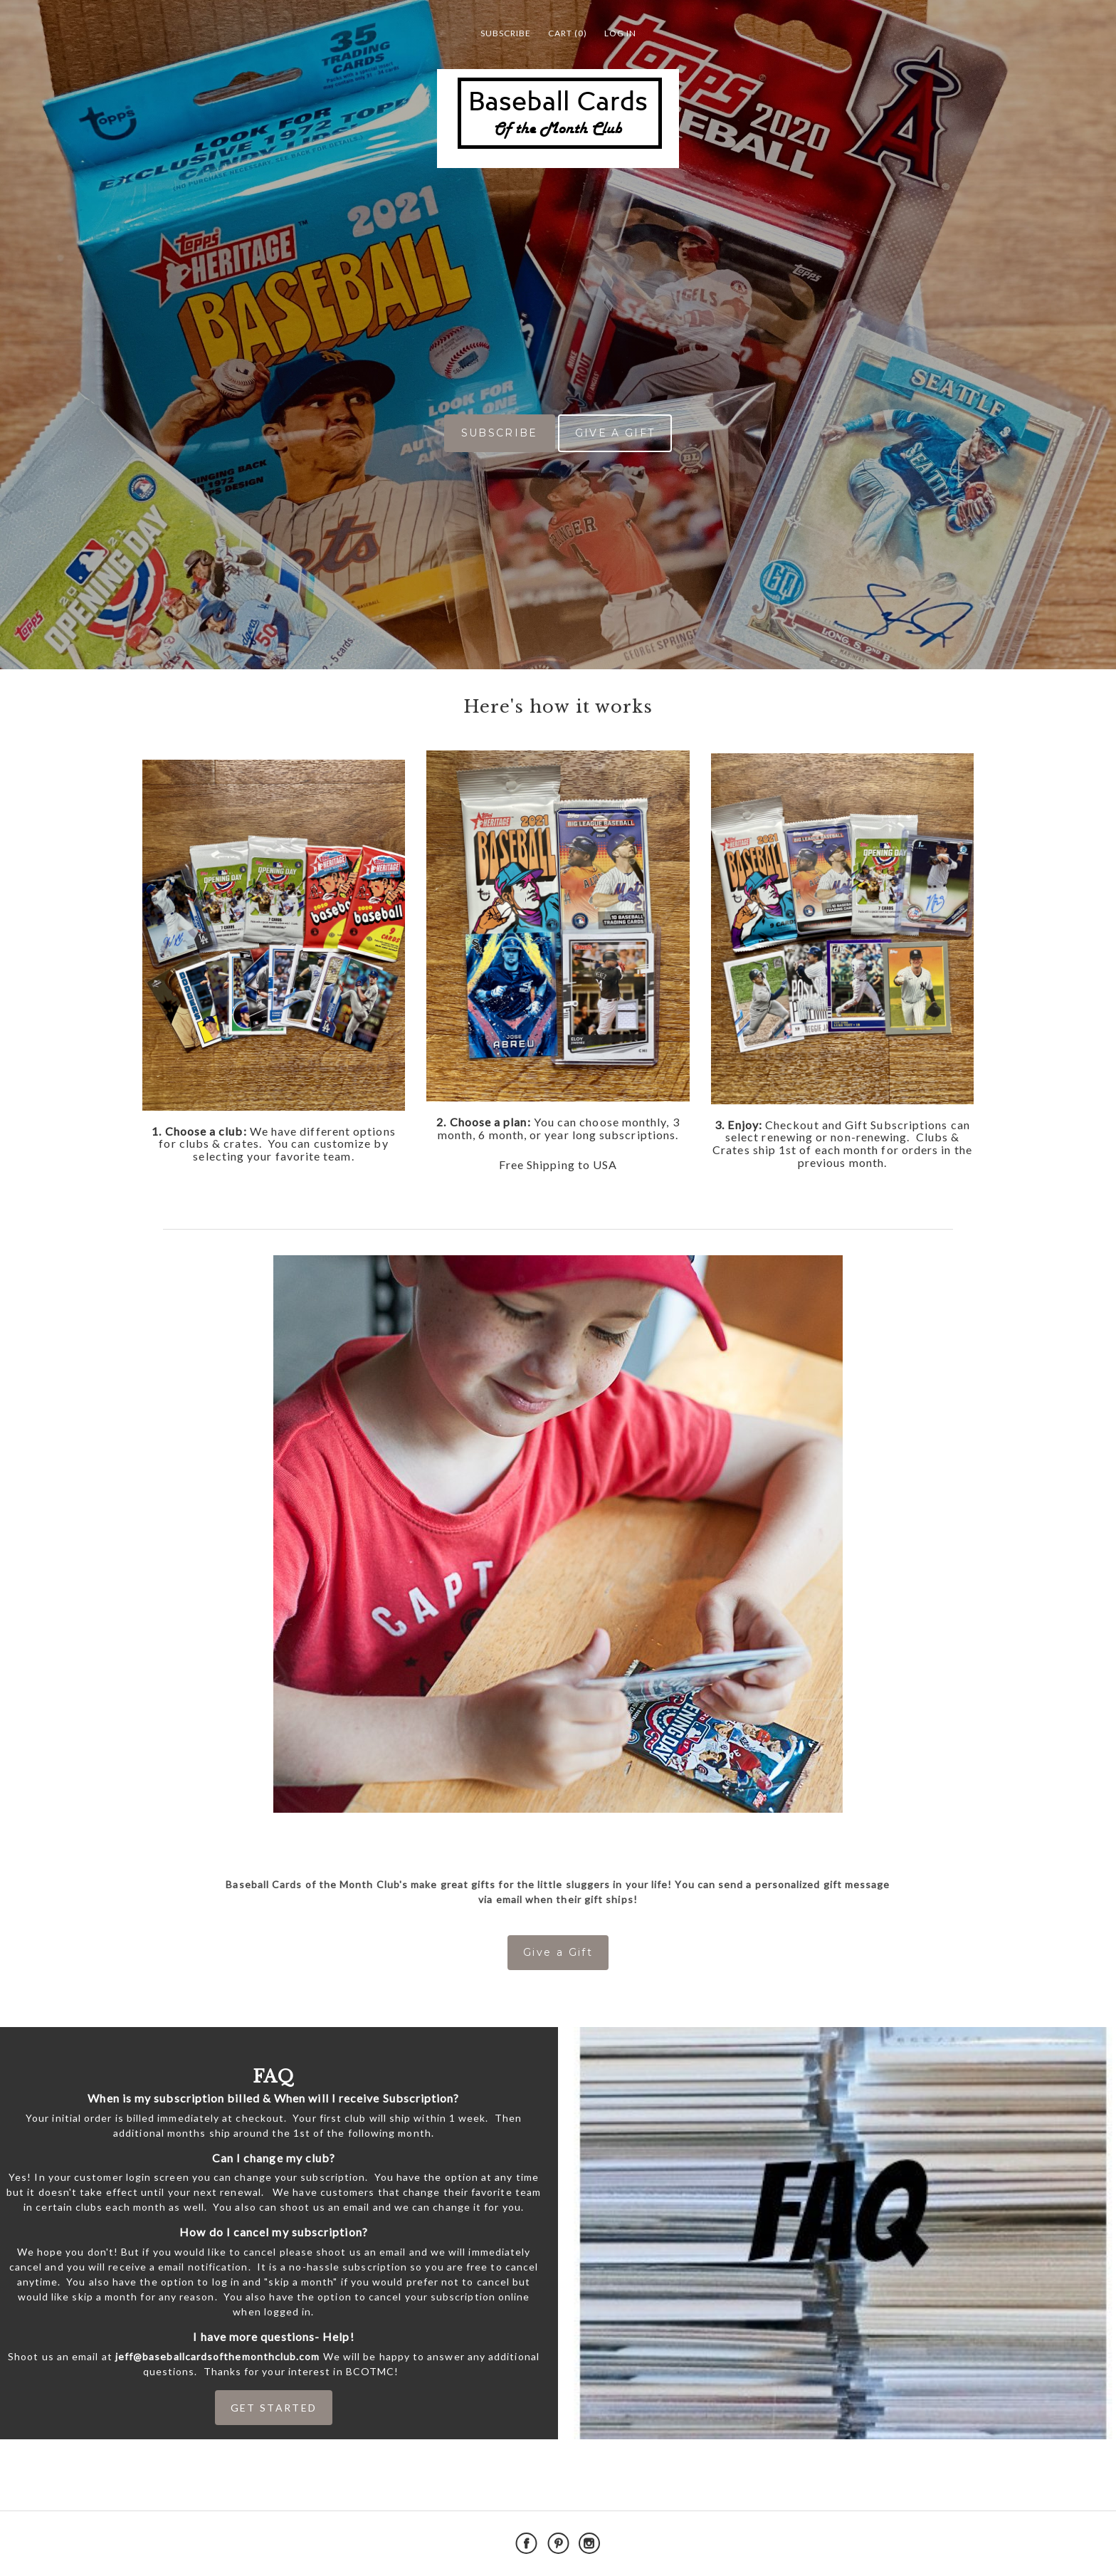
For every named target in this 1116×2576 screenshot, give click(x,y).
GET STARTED (274, 2408)
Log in (620, 33)
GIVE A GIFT (615, 432)
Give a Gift (558, 1952)
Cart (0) (567, 33)
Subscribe (505, 33)
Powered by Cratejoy (908, 2543)
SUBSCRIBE (499, 432)
